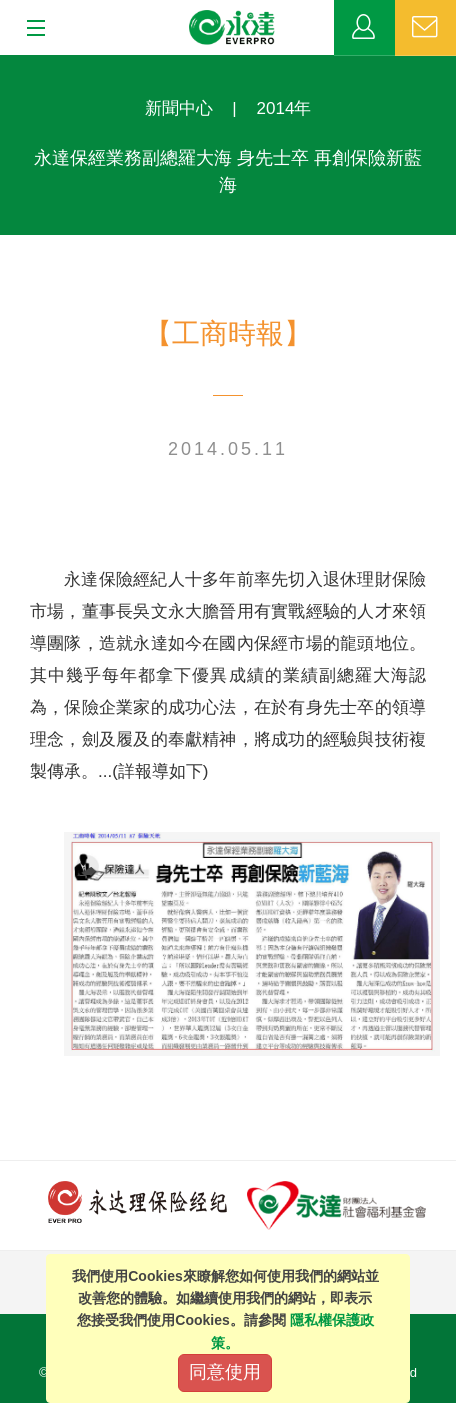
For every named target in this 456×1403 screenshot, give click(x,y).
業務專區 (364, 28)
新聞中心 (179, 108)
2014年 (284, 108)
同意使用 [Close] (225, 1372)
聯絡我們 (425, 28)
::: (6, 65)
